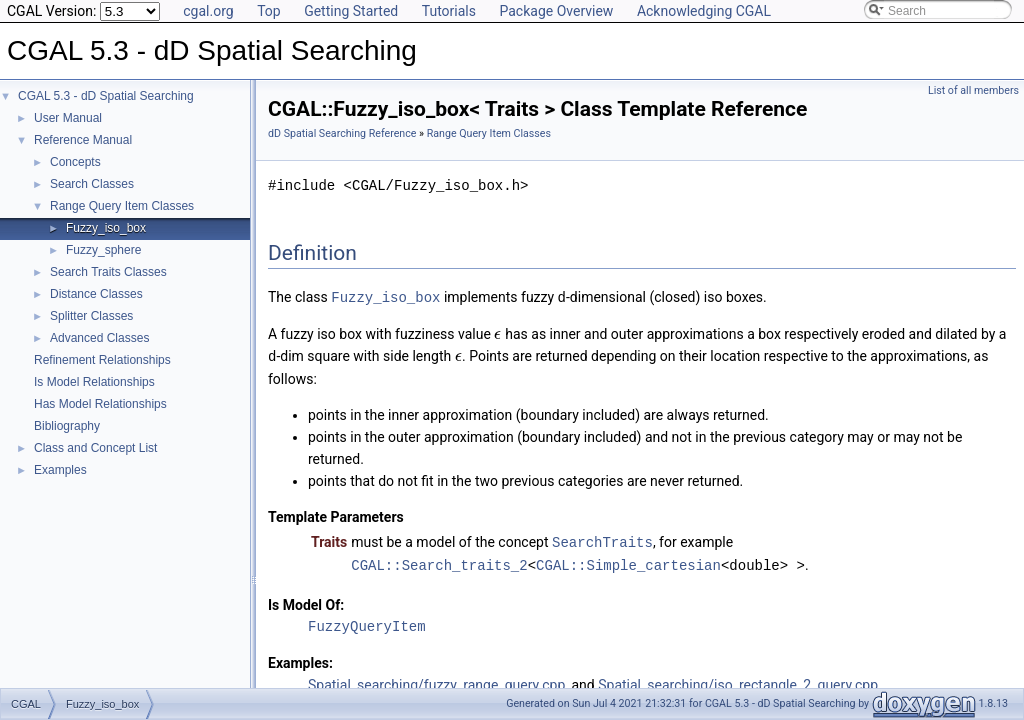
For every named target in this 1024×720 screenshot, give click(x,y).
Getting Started (351, 11)
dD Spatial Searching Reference (342, 133)
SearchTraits (602, 539)
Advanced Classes (99, 338)
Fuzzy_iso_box (106, 228)
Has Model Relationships (100, 404)
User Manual (68, 118)
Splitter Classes (91, 316)
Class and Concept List (95, 448)
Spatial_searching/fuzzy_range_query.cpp (436, 681)
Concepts (75, 162)
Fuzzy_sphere (103, 250)
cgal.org (208, 11)
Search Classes (92, 184)
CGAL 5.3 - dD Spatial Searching (106, 96)
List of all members (973, 90)
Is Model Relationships (94, 382)
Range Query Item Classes (122, 206)
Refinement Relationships (102, 360)
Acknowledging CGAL (704, 11)
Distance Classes (96, 294)
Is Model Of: (306, 601)
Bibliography (67, 426)
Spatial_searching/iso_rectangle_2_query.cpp (738, 681)
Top (269, 11)
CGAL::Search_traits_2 (439, 561)
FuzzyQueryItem (367, 622)
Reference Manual (83, 140)
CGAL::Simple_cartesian (628, 561)
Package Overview (556, 11)
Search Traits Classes (108, 272)
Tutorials (449, 11)
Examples (60, 470)
